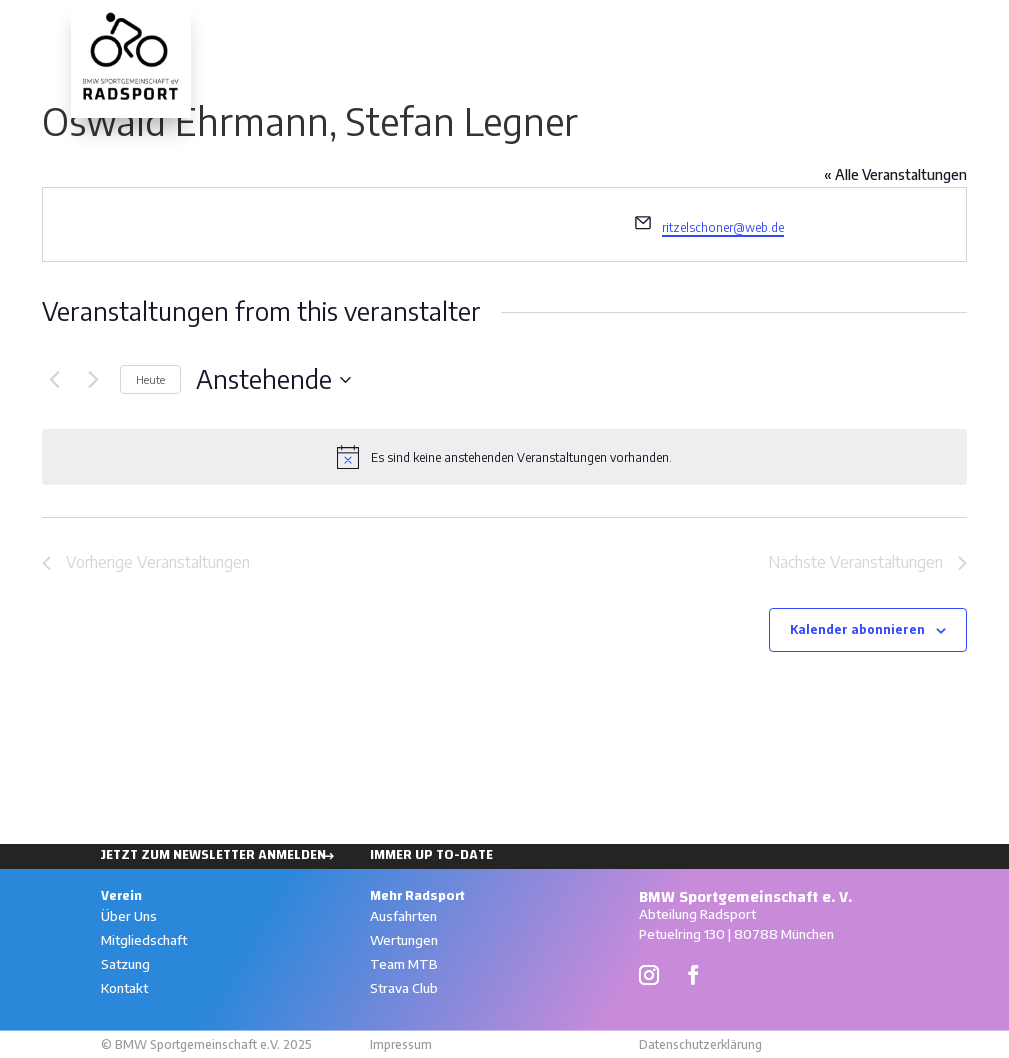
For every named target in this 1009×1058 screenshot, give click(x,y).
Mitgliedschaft (144, 940)
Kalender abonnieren (857, 629)
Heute (150, 379)
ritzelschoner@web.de (723, 227)
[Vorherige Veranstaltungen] (54, 380)
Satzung (125, 964)
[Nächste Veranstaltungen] (93, 380)
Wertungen (865, 28)
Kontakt (124, 988)
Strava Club (404, 988)
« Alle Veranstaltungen (895, 174)
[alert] (504, 457)
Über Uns (129, 916)
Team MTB (404, 964)
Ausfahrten (754, 28)
